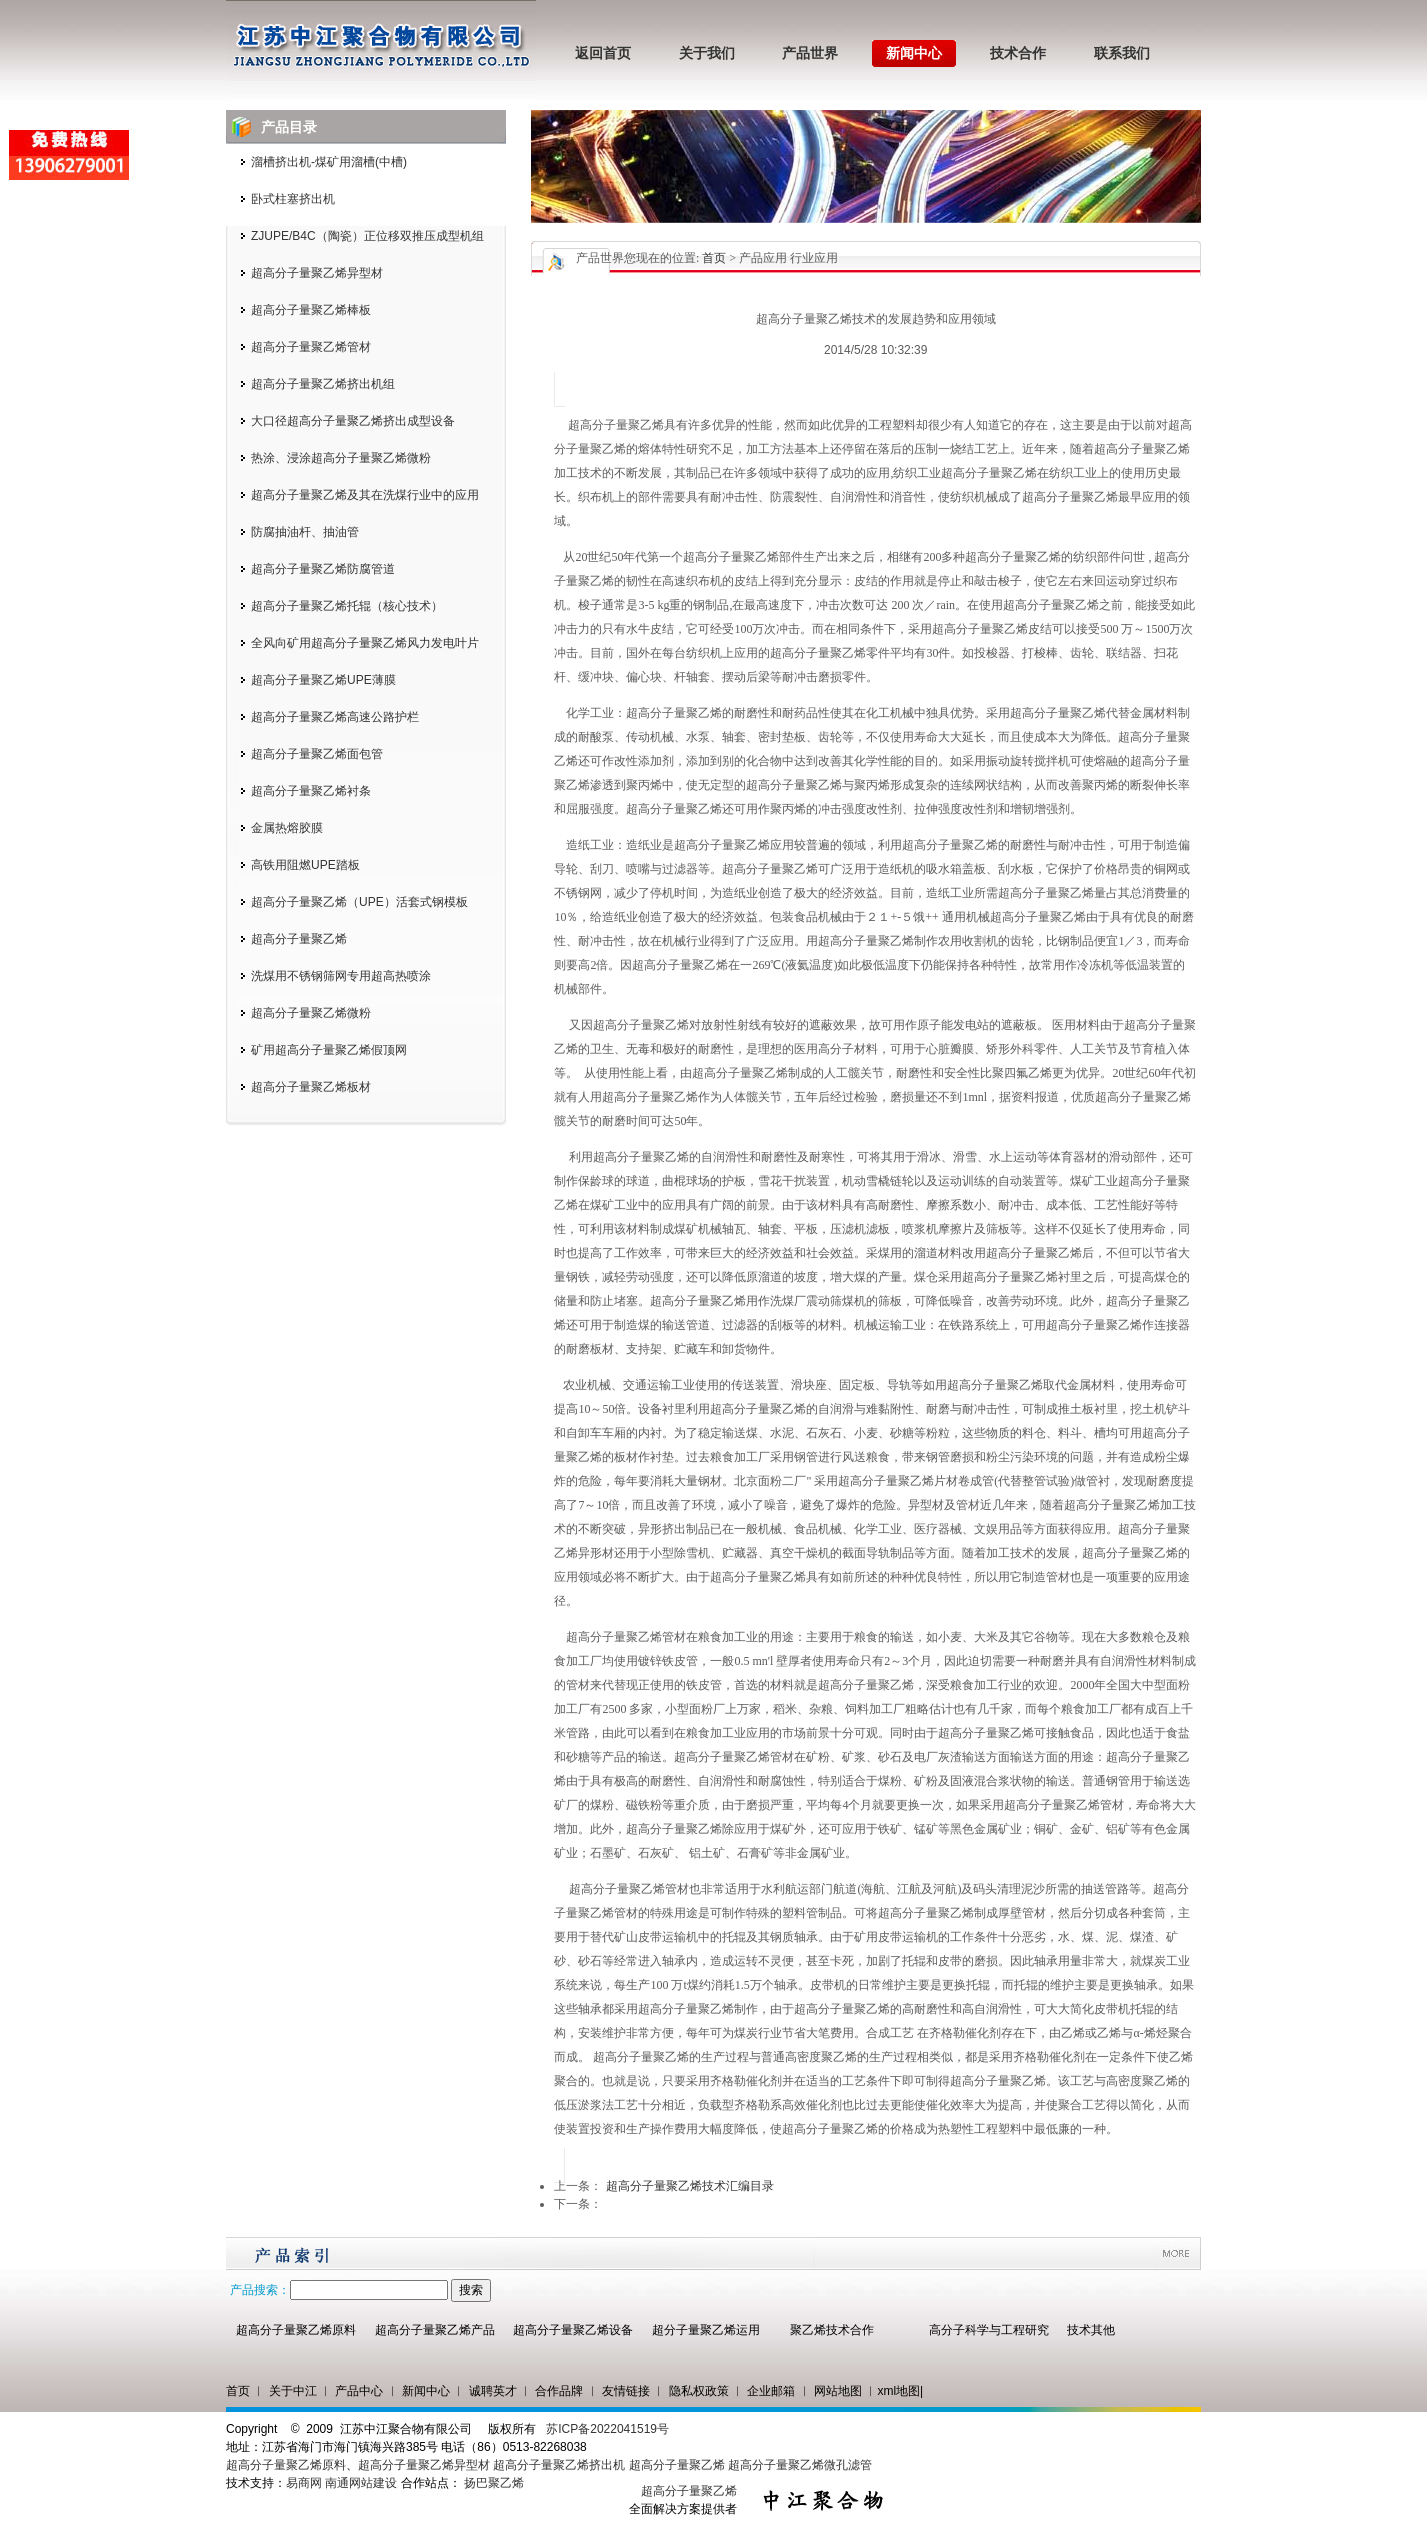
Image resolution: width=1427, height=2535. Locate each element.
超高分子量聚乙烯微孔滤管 (800, 2465)
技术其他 (1091, 2330)
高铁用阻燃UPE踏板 (305, 865)
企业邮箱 (771, 2391)
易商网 (304, 2483)
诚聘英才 (493, 2391)
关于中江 (293, 2391)
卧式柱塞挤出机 (293, 199)
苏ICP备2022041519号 (607, 2429)
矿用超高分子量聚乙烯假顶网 (329, 1050)
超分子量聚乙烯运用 (706, 2330)
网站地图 (838, 2391)
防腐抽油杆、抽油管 (305, 532)
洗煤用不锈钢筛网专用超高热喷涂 (341, 976)
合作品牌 (559, 2391)
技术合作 (1018, 53)
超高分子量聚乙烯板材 (311, 1087)
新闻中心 (914, 53)
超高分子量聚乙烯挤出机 (560, 2465)
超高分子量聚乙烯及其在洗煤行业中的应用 (365, 495)
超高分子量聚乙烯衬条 (311, 791)
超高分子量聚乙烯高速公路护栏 (335, 717)
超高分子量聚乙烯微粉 (311, 1013)
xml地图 (898, 2391)
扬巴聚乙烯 (494, 2483)
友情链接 (626, 2391)
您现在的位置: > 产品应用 (705, 258)
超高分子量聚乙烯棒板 (311, 310)
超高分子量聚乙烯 (299, 939)
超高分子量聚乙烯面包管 (317, 754)
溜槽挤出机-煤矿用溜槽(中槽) (329, 162)
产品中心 (359, 2391)
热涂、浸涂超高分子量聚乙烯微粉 (341, 458)
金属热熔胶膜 (287, 828)
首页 (714, 258)
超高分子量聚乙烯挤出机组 (323, 384)
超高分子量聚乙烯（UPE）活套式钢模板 (359, 902)
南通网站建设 (361, 2483)
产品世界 (810, 53)
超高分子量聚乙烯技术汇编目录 (690, 2186)
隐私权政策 (699, 2391)
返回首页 (603, 53)
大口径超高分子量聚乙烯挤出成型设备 (353, 421)
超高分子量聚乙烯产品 (435, 2330)
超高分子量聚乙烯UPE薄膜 (323, 680)
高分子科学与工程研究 (989, 2330)
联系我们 (1122, 53)
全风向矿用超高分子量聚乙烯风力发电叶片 (365, 643)
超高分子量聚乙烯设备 (573, 2330)
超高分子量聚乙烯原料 (296, 2330)
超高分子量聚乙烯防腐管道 (323, 569)
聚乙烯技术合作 (832, 2330)
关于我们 (707, 53)
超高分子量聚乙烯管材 (311, 347)
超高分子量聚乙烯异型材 (317, 273)
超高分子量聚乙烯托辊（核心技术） (347, 606)
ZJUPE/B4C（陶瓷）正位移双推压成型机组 (367, 236)
